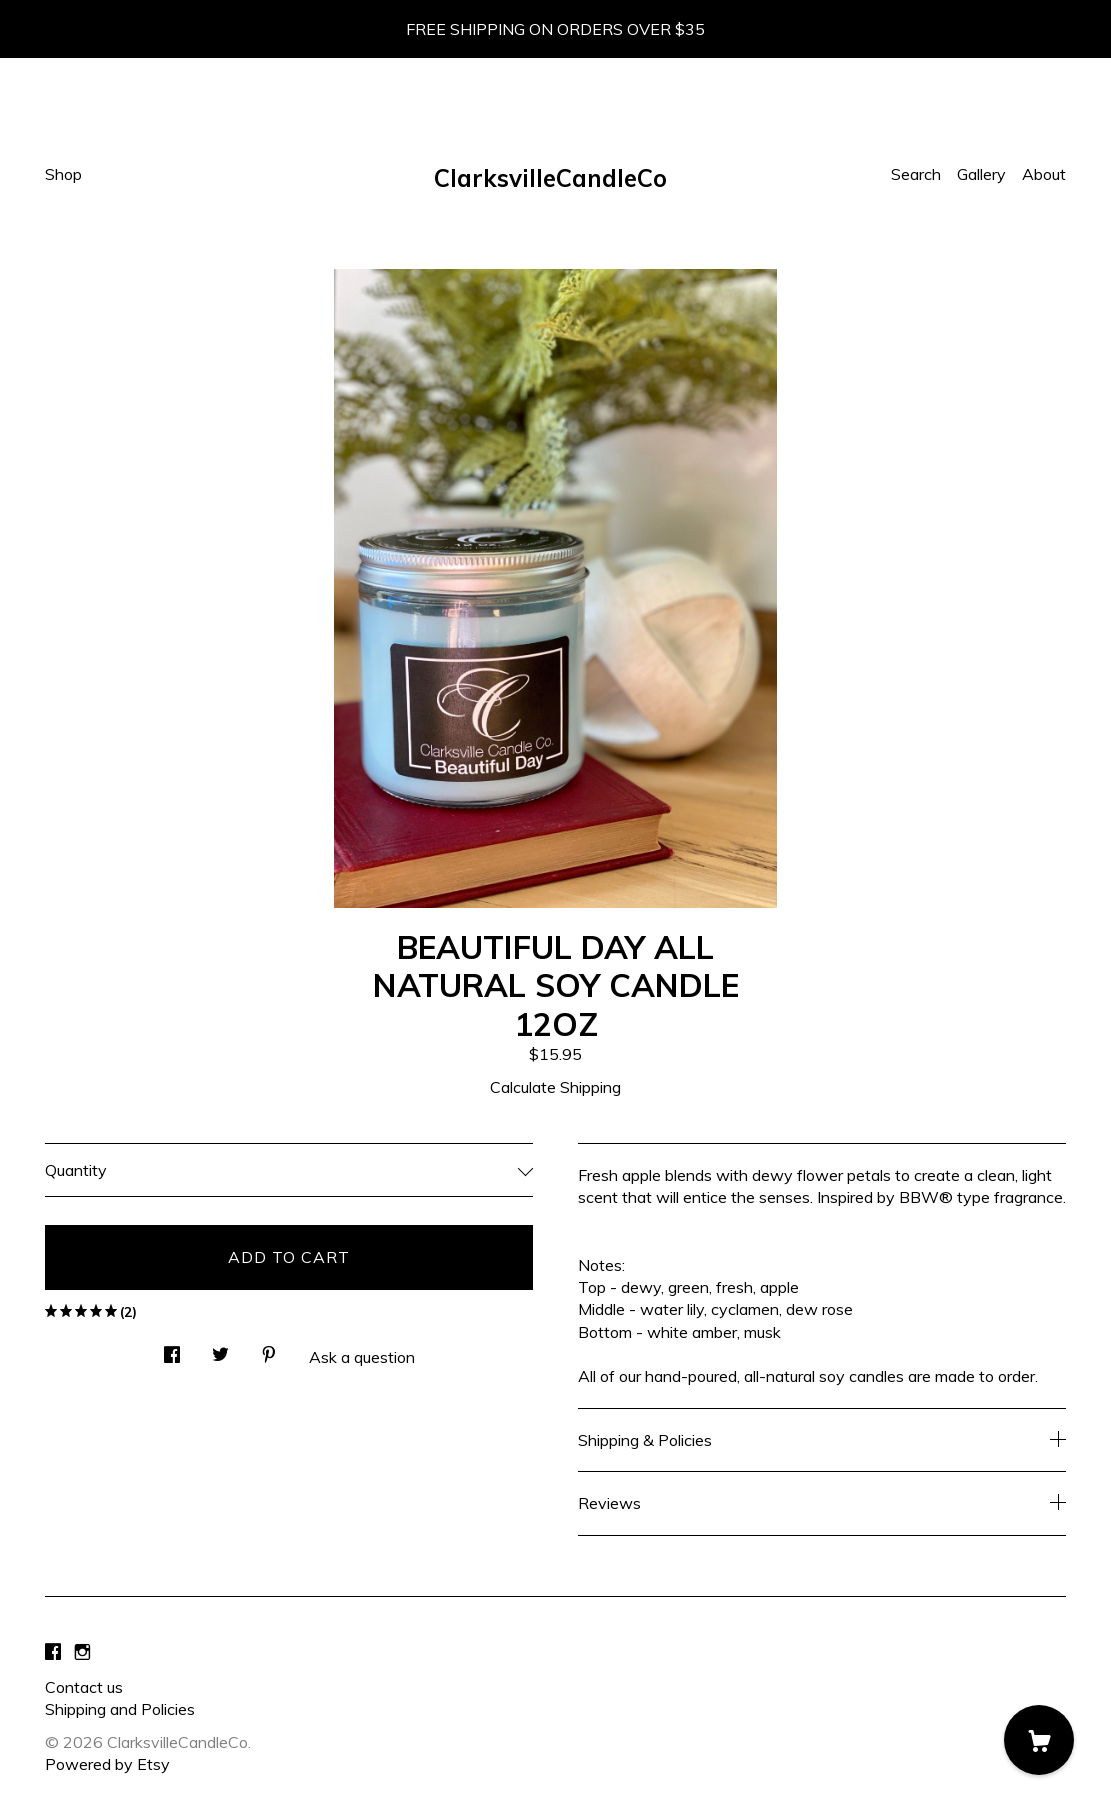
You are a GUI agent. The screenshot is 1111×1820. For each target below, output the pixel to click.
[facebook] (53, 1653)
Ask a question (362, 1357)
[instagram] (82, 1653)
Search (916, 174)
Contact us (84, 1687)
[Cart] (1039, 1740)
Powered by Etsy (107, 1764)
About (1044, 174)
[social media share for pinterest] (269, 1348)
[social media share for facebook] (172, 1348)
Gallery (981, 174)
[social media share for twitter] (220, 1348)
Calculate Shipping (555, 1087)
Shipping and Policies (120, 1709)
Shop (63, 174)
